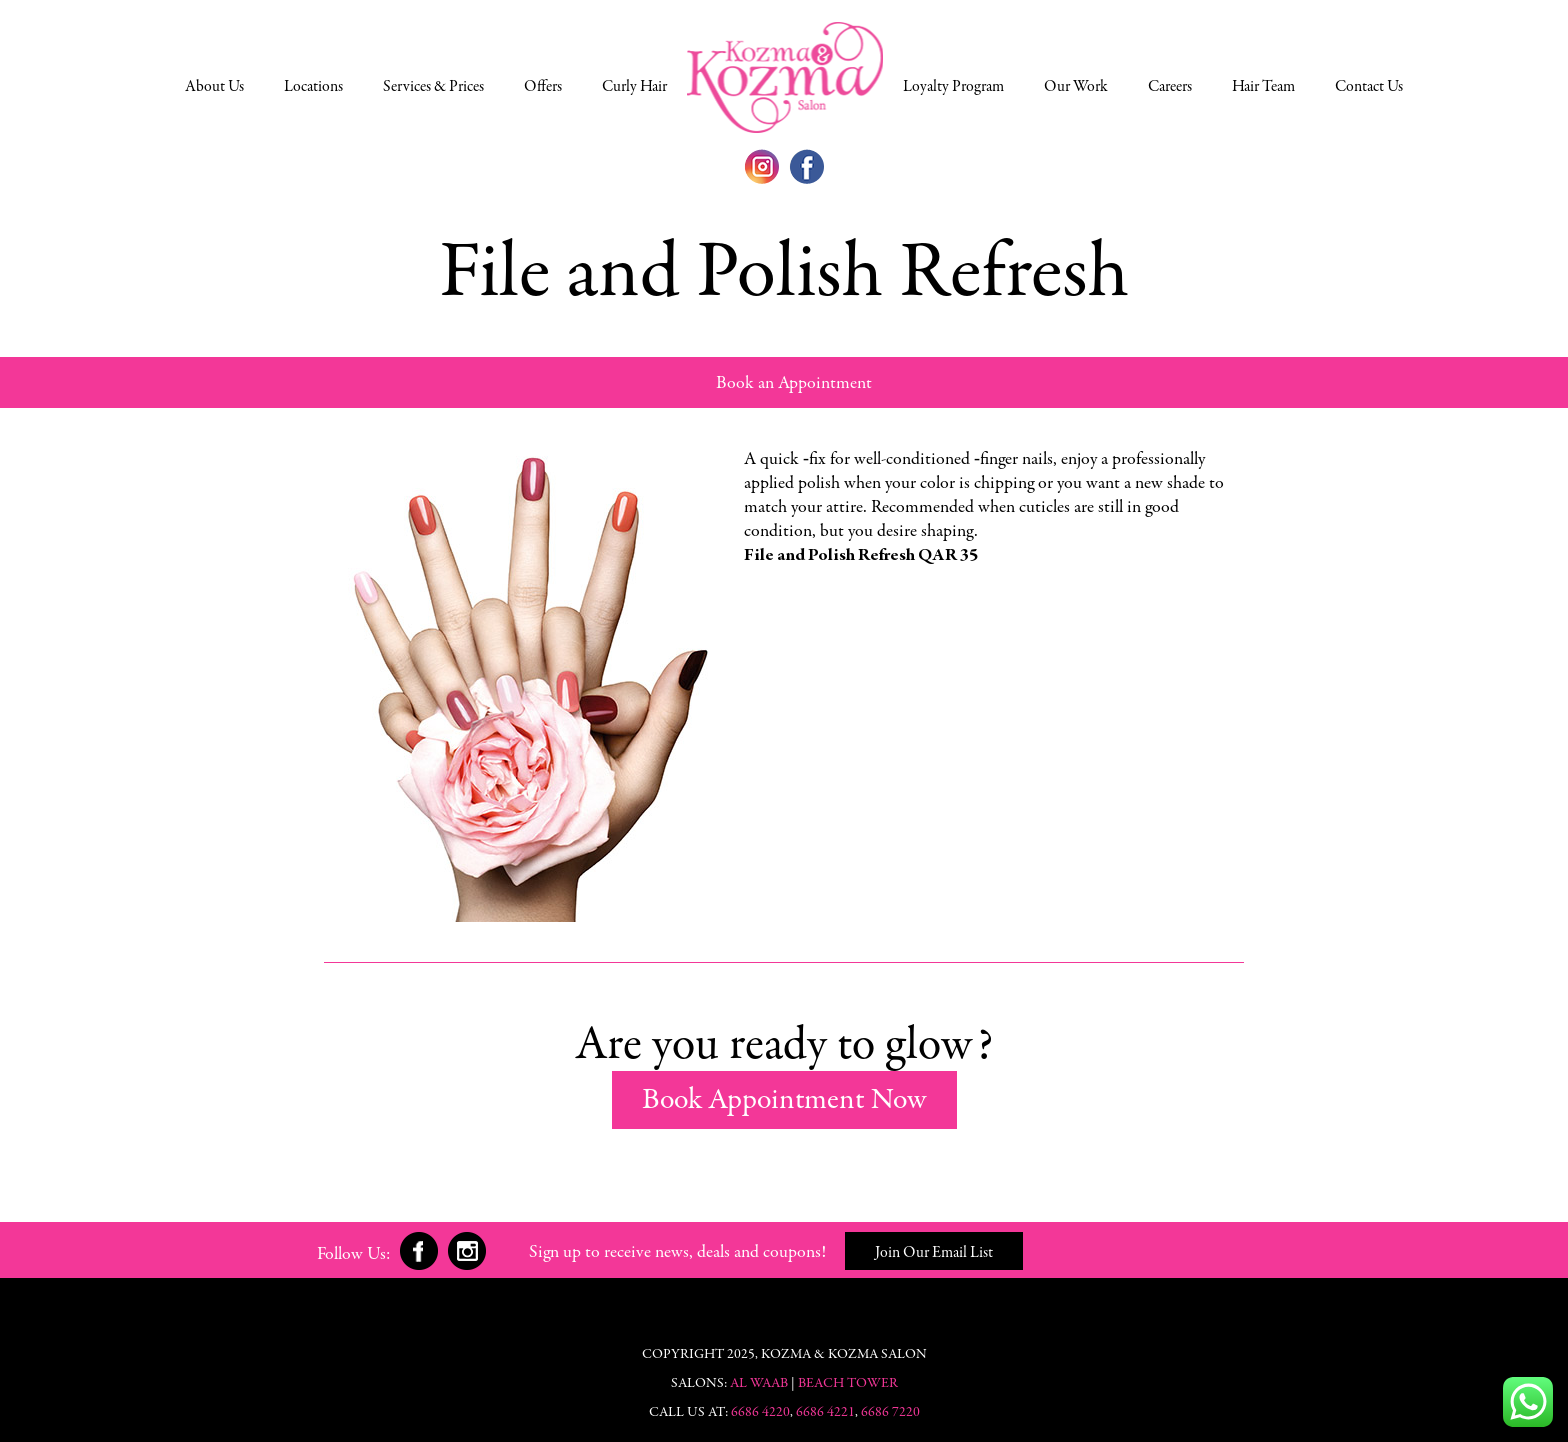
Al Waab (759, 1384)
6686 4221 (825, 1413)
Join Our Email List (934, 1253)
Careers (1170, 87)
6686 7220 (889, 1413)
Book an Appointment (794, 384)
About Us (214, 87)
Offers (543, 87)
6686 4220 (759, 1413)
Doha (785, 77)
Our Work (1076, 87)
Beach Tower (848, 1384)
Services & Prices (433, 87)
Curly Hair (634, 87)
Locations (313, 87)
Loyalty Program (953, 87)
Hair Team (1263, 87)
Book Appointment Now (784, 1101)
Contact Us (1369, 87)
